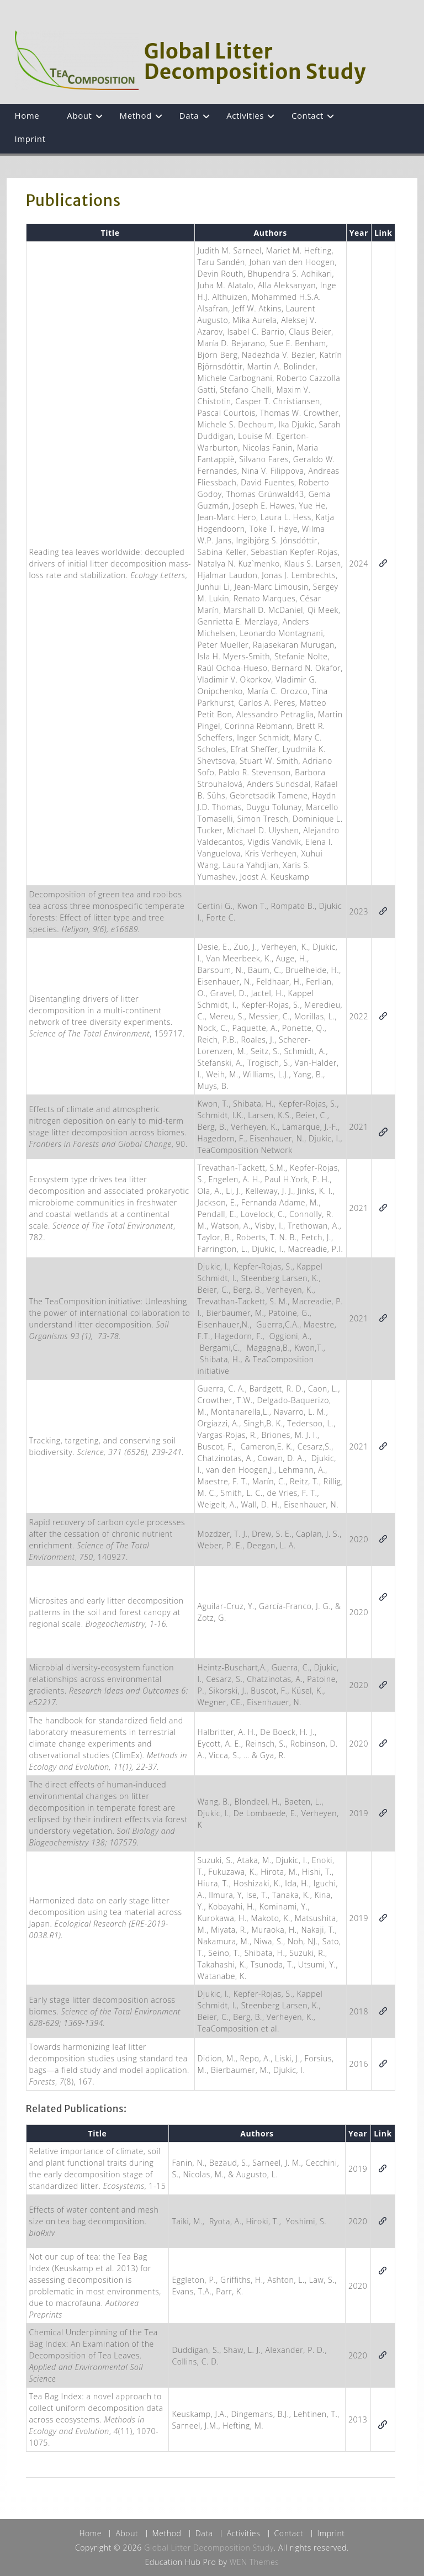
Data (189, 115)
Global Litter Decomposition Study (255, 61)
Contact (308, 115)
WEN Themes (254, 2562)
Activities (245, 115)
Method (136, 115)
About (79, 115)
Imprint (30, 138)
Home (27, 115)
